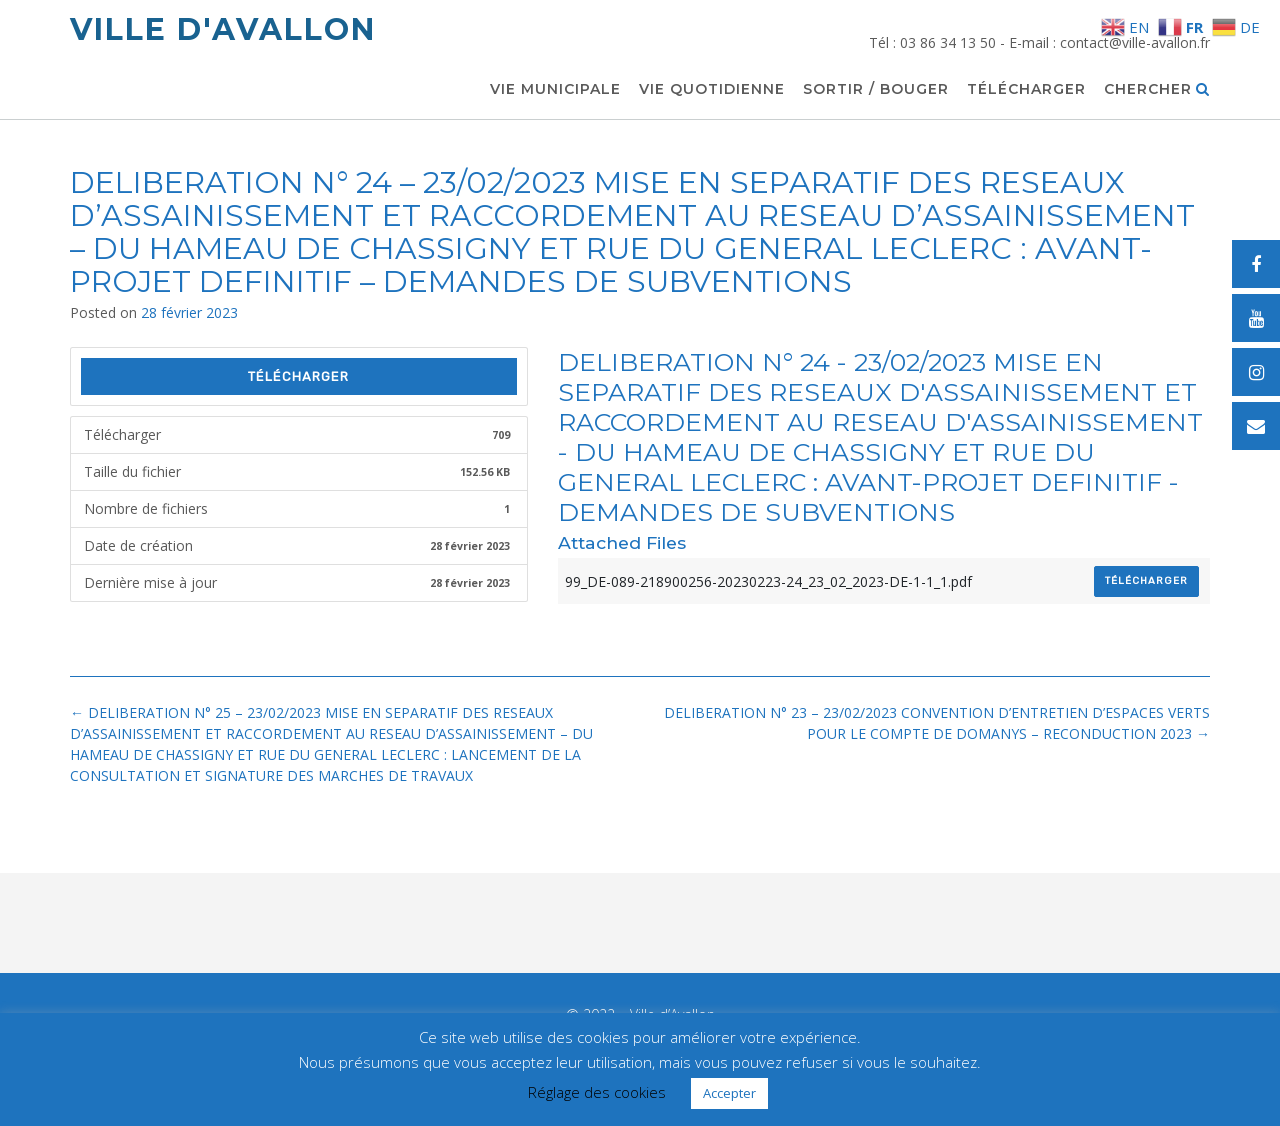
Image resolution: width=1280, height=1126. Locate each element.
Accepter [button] (729, 1093)
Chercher (1157, 90)
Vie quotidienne (712, 90)
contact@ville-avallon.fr (1135, 42)
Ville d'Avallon (223, 29)
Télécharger (1026, 90)
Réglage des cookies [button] (597, 1092)
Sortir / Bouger (876, 90)
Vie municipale (555, 90)
